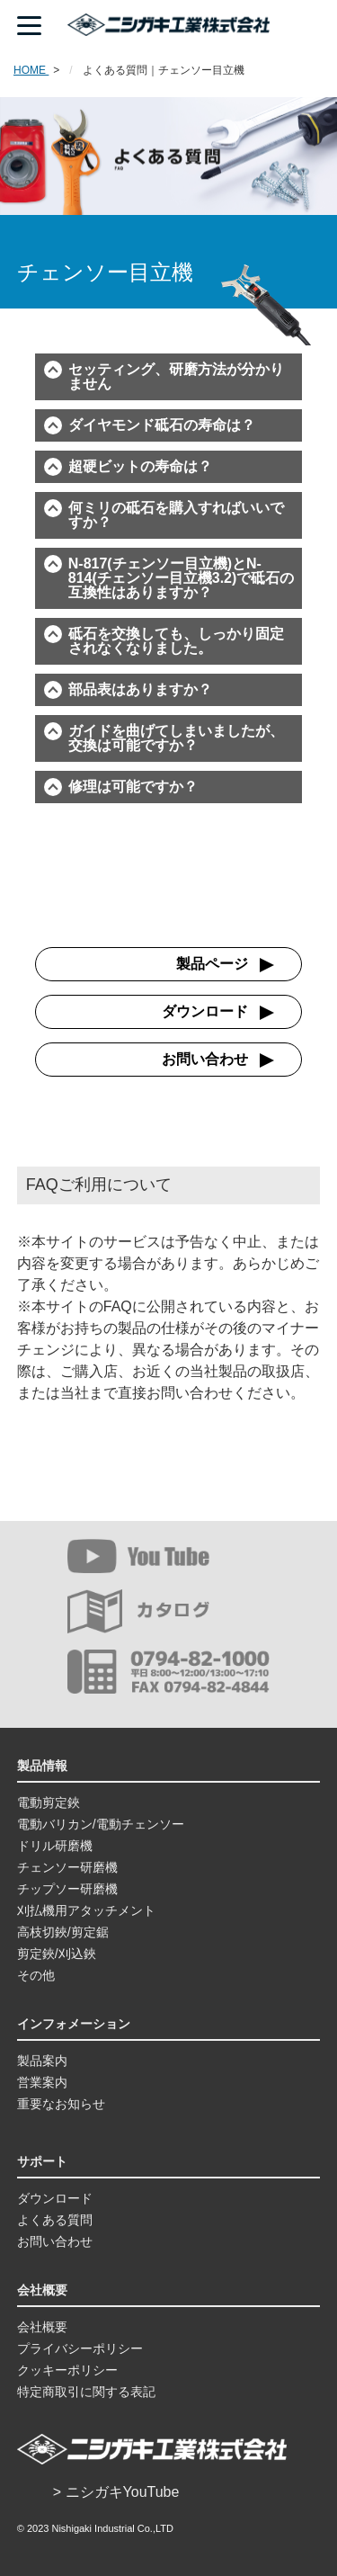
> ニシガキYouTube (116, 2492)
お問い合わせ (205, 1059)
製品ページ (212, 963)
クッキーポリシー (67, 2370)
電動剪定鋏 (48, 1802)
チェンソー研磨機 (67, 1867)
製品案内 (42, 2060)
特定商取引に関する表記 (86, 2391)
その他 (36, 1975)
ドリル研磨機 (55, 1845)
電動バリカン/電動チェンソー (100, 1824)
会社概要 (42, 2327)
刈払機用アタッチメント (86, 1910)
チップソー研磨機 (67, 1889)
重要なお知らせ (61, 2104)
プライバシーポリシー (80, 2348)
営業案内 (42, 2082)
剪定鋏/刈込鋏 (56, 1953)
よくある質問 (55, 2220)
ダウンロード (205, 1011)
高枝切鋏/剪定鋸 (63, 1932)
